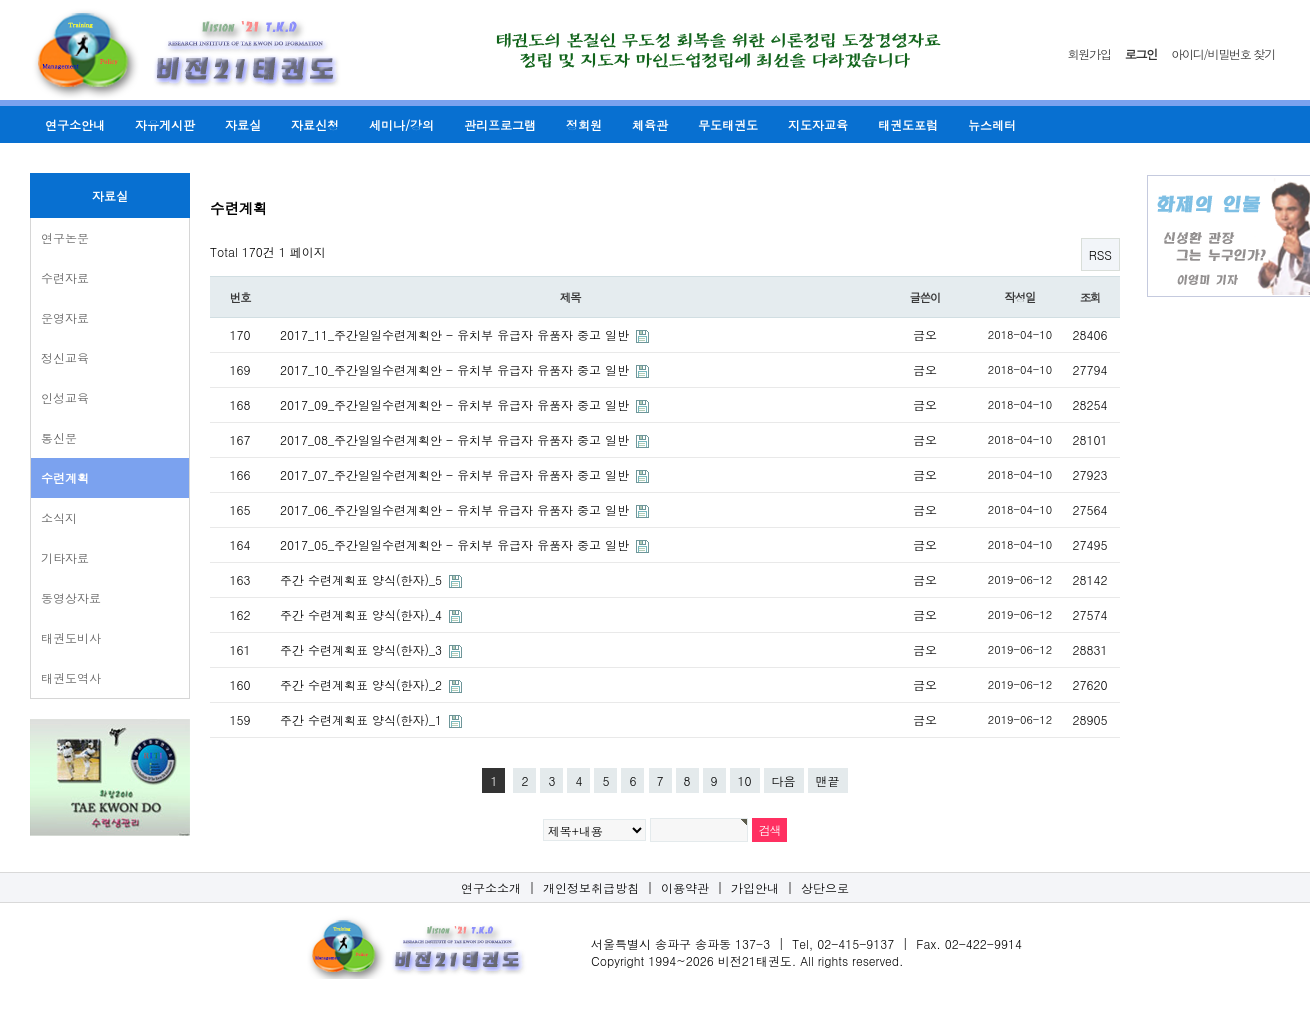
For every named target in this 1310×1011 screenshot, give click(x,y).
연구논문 (65, 237)
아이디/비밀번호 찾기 (1223, 53)
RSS (1100, 254)
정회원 (584, 124)
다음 (784, 780)
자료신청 (315, 124)
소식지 (59, 517)
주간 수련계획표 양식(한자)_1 (363, 719)
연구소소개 (491, 887)
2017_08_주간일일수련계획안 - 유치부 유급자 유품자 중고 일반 (456, 439)
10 (745, 780)
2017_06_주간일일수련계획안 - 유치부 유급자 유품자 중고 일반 (456, 509)
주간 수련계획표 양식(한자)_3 (363, 649)
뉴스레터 (992, 124)
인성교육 (65, 397)
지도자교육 (818, 124)
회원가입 (1089, 53)
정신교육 (65, 357)
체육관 (650, 124)
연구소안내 (75, 124)
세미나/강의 (401, 124)
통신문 (59, 437)
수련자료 (65, 277)
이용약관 (685, 887)
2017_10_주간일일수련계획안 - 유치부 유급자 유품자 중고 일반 (456, 369)
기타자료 (65, 557)
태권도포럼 (908, 124)
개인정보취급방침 (591, 887)
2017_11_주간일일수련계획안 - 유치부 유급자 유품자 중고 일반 (456, 334)
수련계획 (65, 477)
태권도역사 (71, 677)
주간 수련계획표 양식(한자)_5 (363, 579)
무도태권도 (728, 124)
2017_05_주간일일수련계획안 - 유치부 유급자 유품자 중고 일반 (456, 544)
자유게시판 (165, 124)
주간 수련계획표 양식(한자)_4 (363, 614)
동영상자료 (71, 597)
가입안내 (755, 887)
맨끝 (828, 780)
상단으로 (825, 887)
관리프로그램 (500, 124)
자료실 (243, 124)
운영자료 (65, 317)
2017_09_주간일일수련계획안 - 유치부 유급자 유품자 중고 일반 (456, 404)
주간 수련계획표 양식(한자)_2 (363, 684)
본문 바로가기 (0, 0)
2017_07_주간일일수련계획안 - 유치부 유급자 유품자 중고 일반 (456, 474)
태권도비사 (71, 637)
